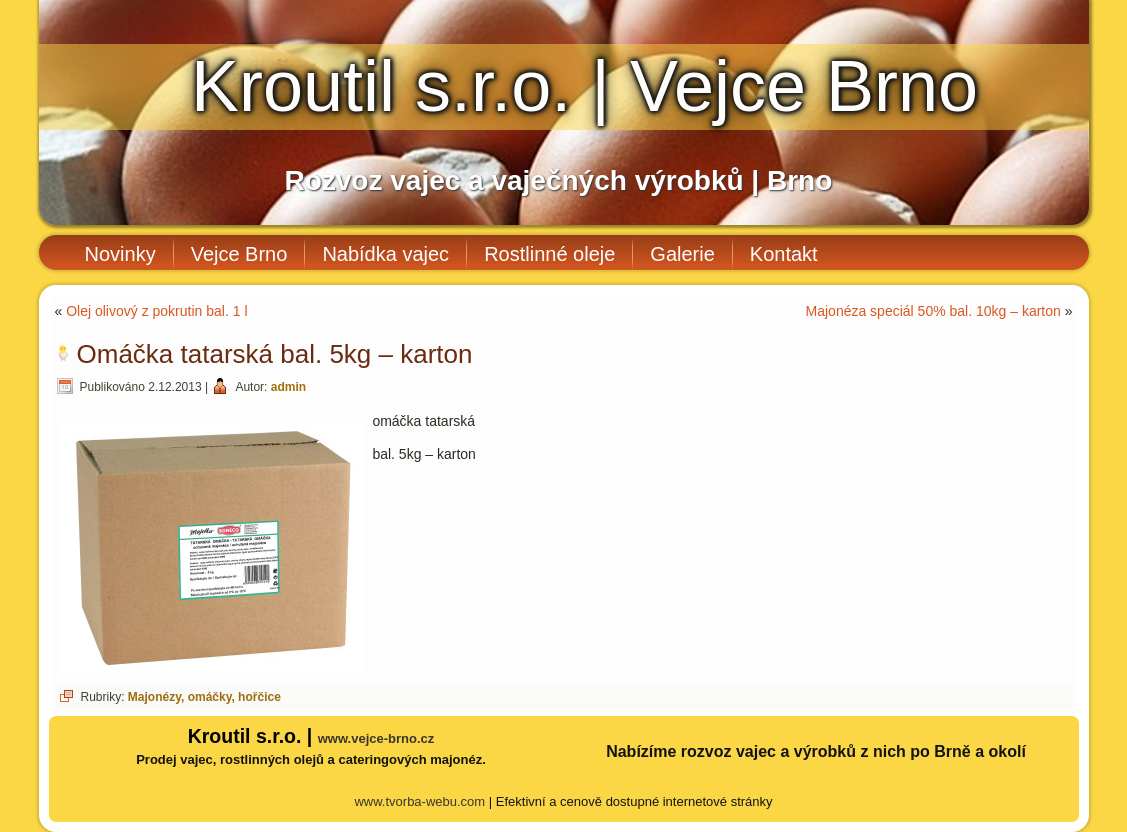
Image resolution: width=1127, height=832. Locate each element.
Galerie (682, 254)
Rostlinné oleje (549, 254)
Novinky (120, 254)
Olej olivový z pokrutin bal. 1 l (156, 311)
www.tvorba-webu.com (419, 801)
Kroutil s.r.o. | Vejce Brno (584, 86)
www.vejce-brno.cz (376, 738)
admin (288, 387)
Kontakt (784, 254)
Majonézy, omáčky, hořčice (204, 697)
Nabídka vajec (385, 254)
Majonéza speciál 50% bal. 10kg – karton (933, 311)
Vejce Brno (239, 254)
